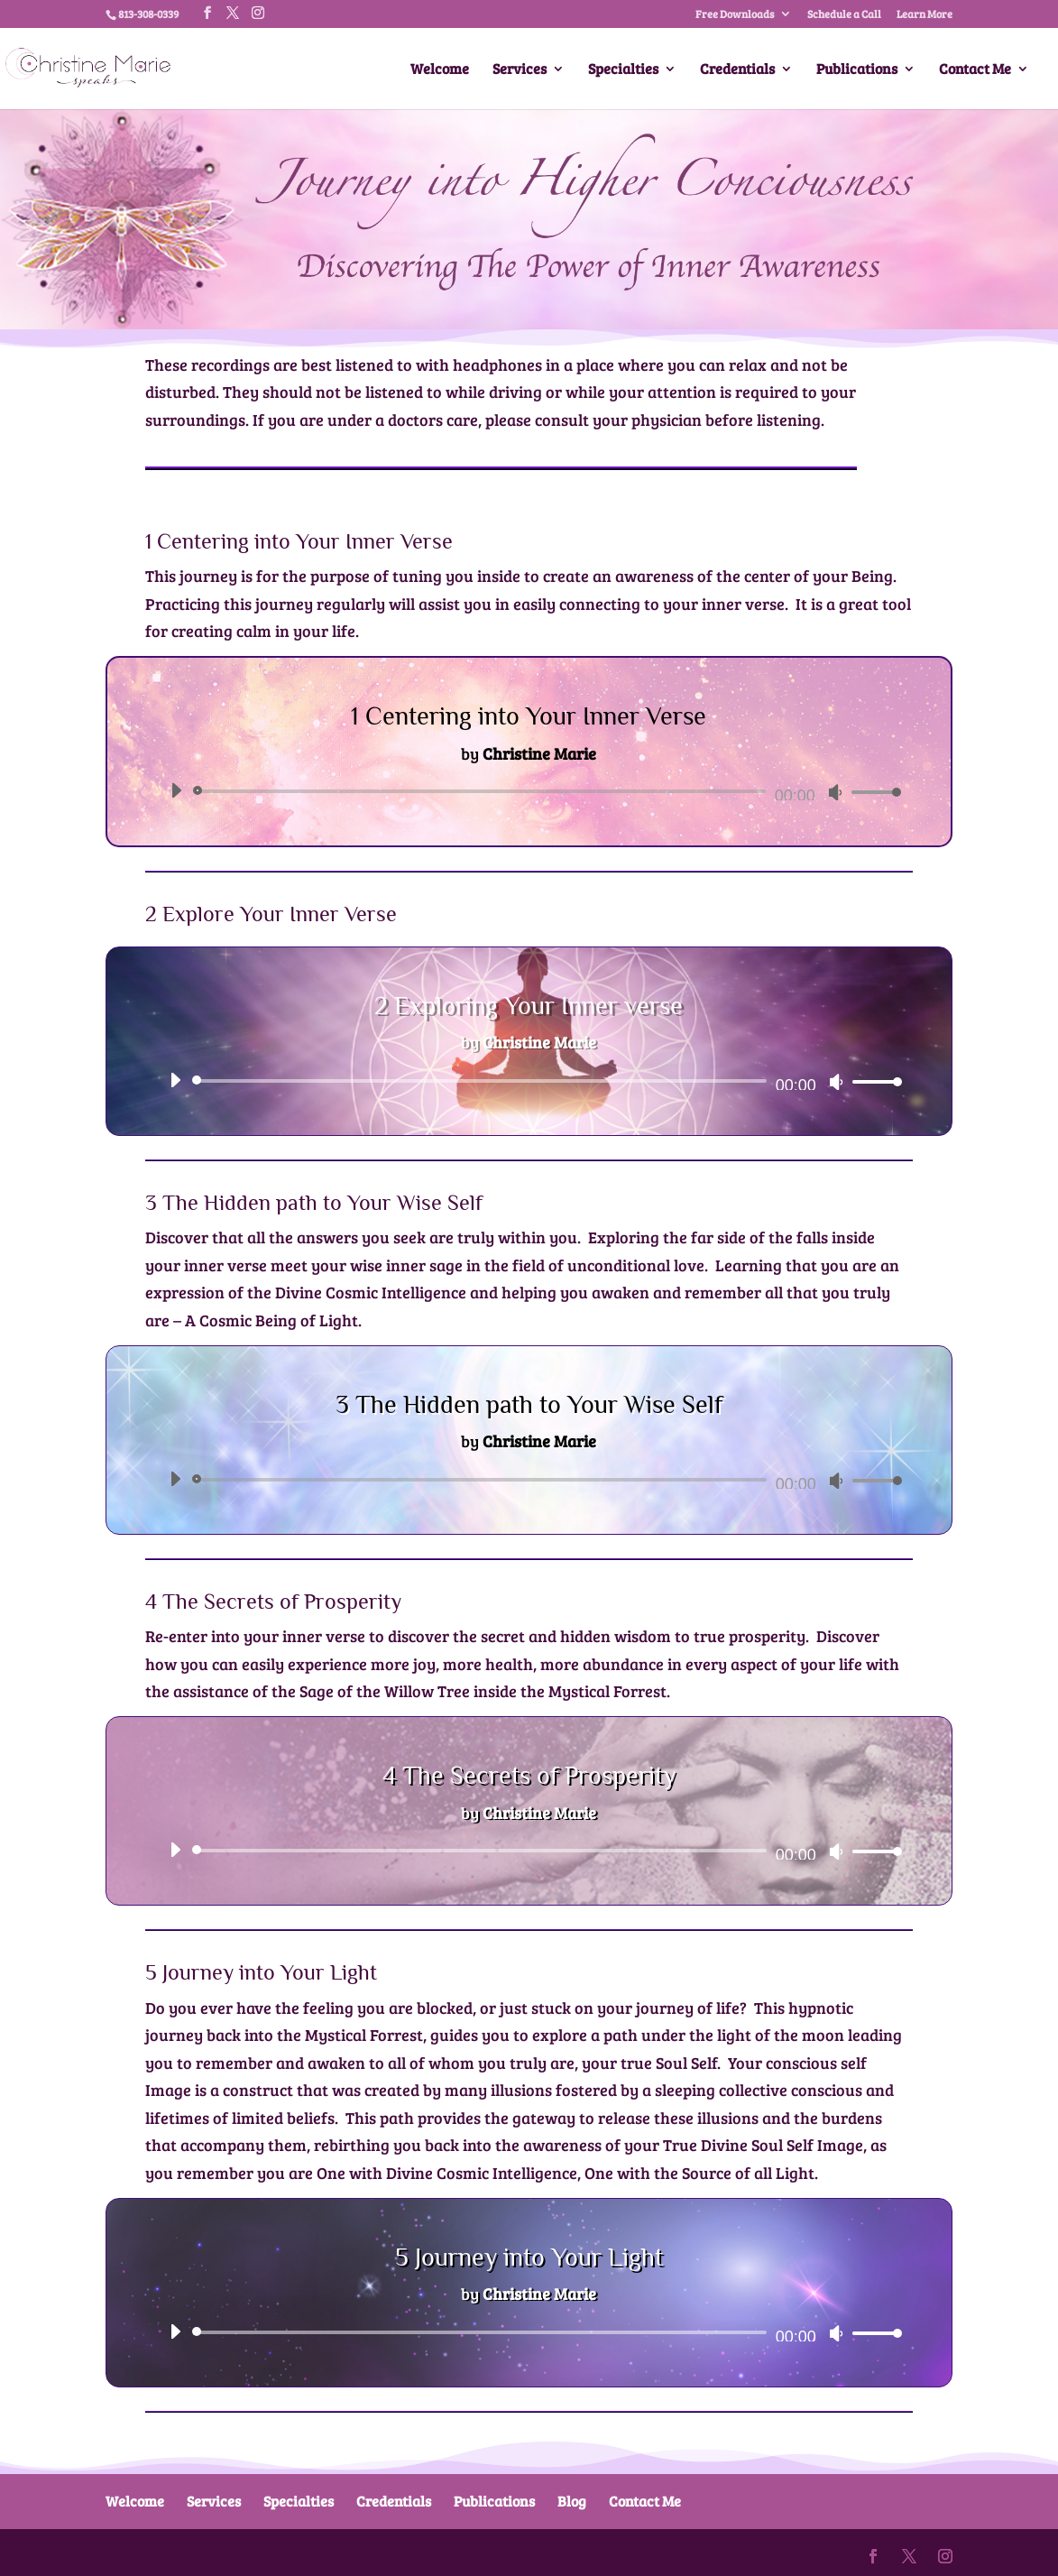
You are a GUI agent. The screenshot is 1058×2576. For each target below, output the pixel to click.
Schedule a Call (844, 14)
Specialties (623, 70)
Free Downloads (734, 14)
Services (519, 70)
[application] (528, 791)
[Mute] (835, 792)
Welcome (439, 70)
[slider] (482, 791)
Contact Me (975, 70)
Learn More (924, 14)
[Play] (175, 790)
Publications (856, 70)
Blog (571, 2500)
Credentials (737, 70)
